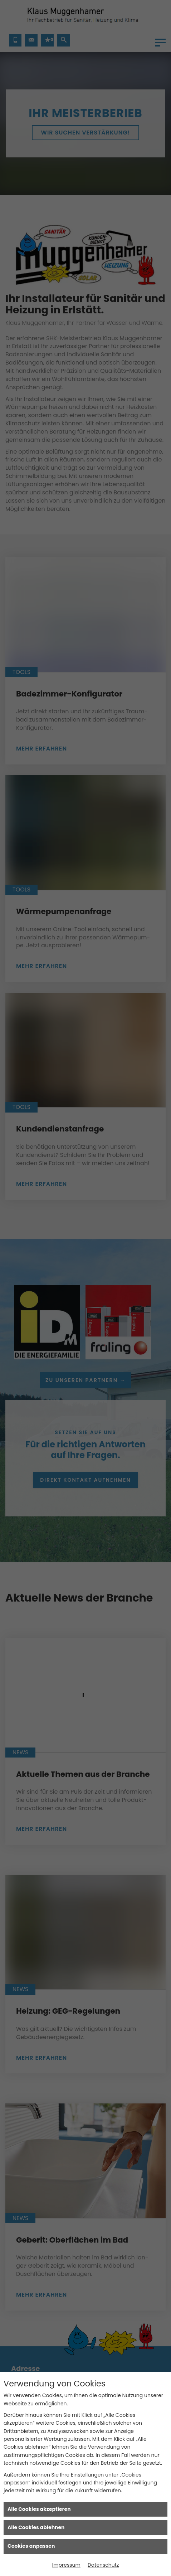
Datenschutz (103, 2564)
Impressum (66, 2564)
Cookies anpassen (31, 2546)
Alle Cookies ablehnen (36, 2527)
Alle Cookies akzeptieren (39, 2509)
